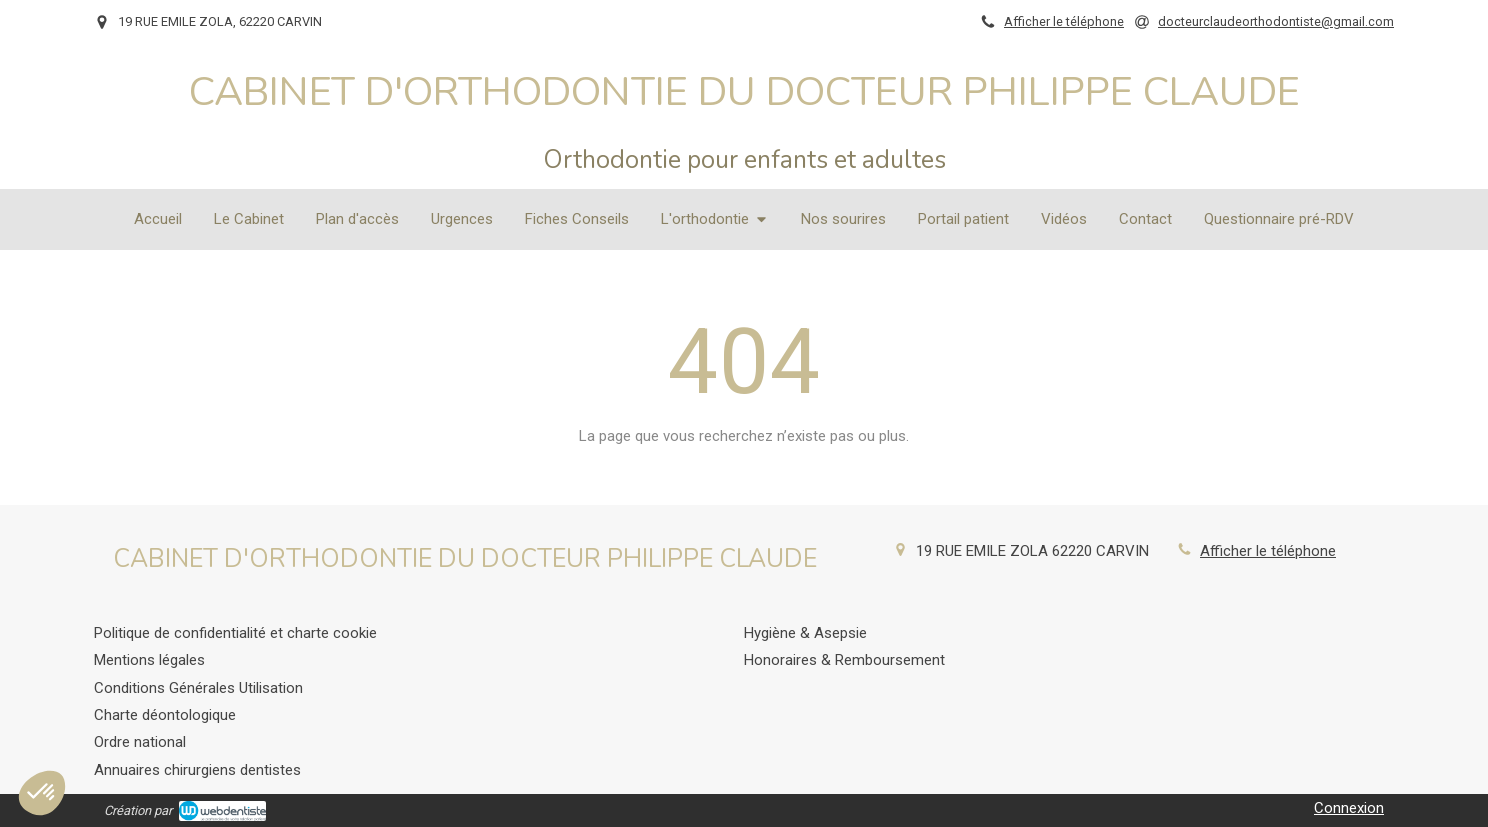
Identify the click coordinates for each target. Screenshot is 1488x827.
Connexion (1349, 808)
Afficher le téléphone (1064, 21)
